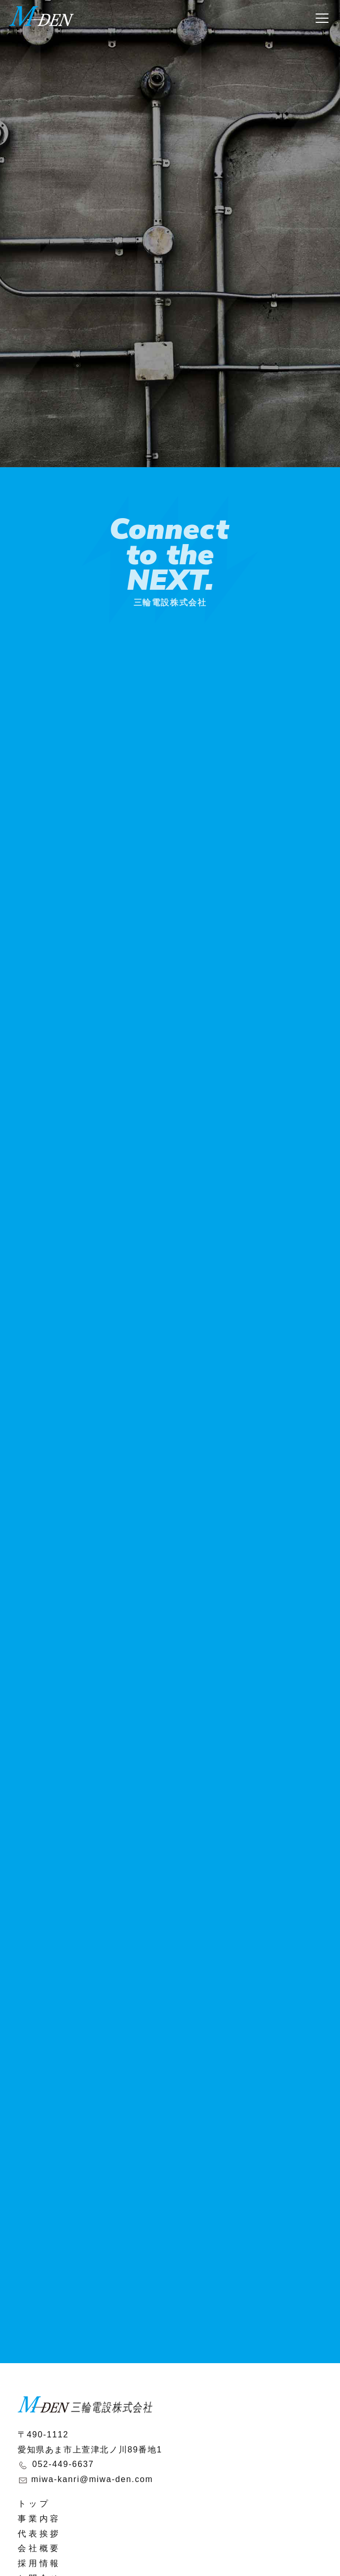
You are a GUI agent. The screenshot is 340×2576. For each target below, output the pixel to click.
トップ (34, 2503)
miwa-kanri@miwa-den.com (92, 2479)
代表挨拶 (39, 2533)
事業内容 (39, 2518)
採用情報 (39, 2563)
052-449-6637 (63, 2464)
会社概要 (39, 2548)
